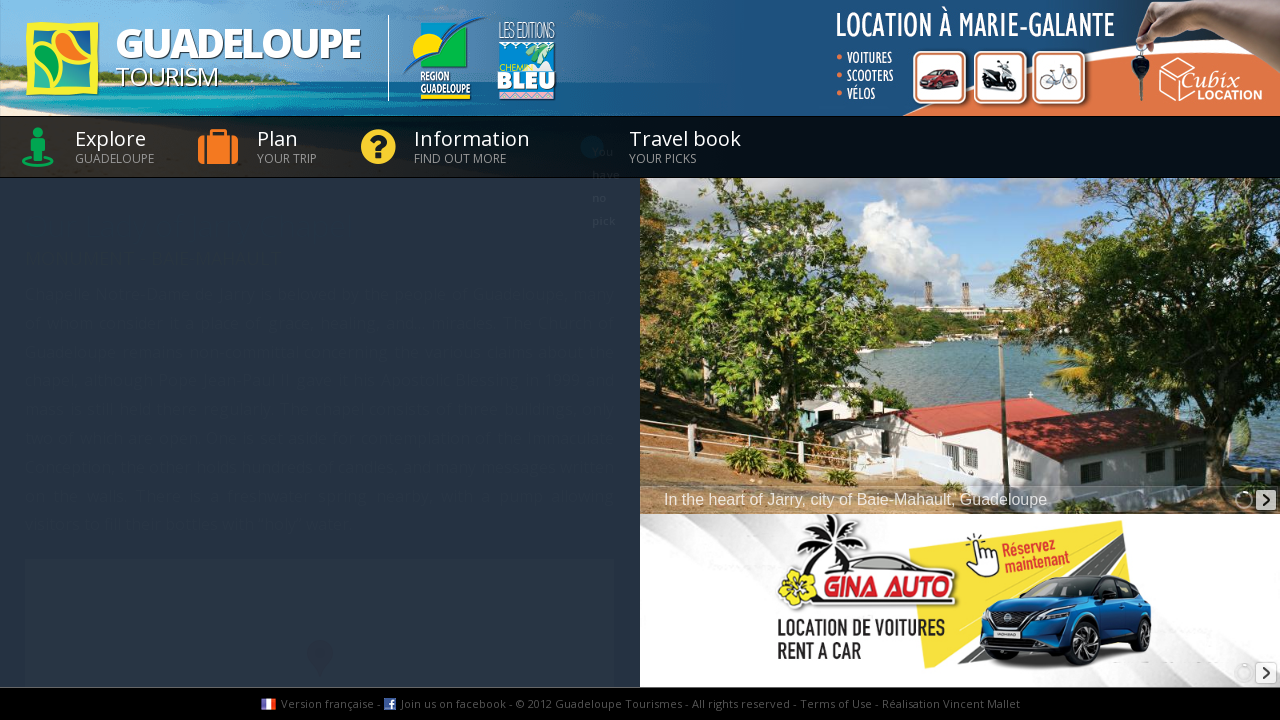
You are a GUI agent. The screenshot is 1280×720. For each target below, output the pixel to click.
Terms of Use (836, 703)
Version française (327, 703)
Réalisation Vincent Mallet (951, 703)
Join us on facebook (453, 703)
